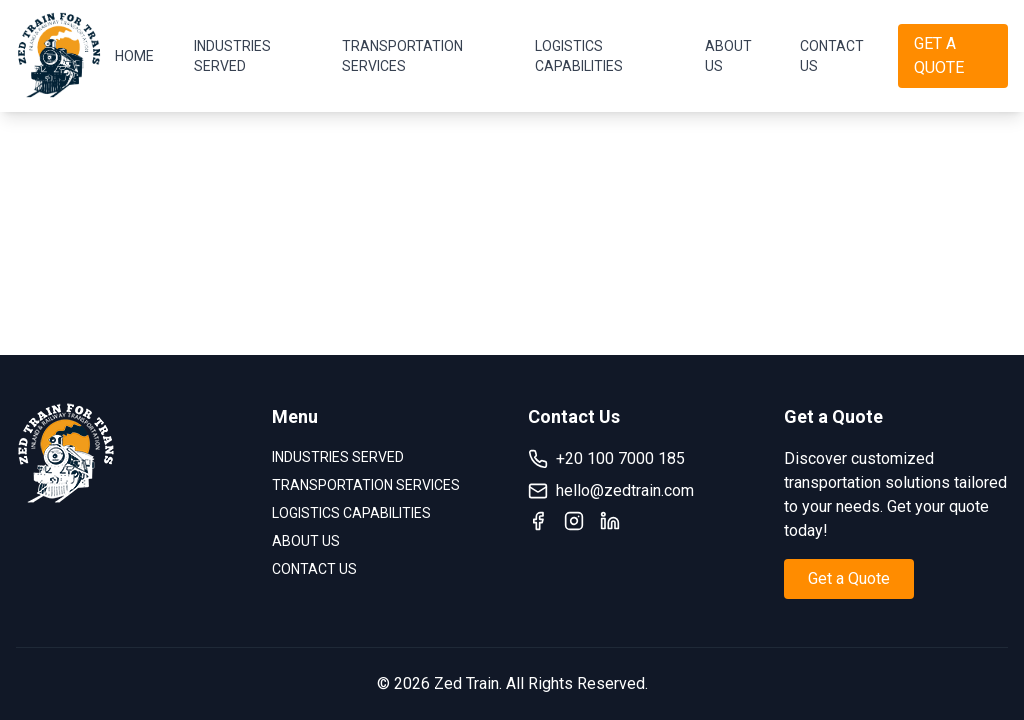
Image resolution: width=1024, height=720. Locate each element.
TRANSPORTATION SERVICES (402, 56)
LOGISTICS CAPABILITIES (579, 56)
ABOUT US (728, 56)
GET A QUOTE (939, 55)
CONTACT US (832, 56)
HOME (134, 56)
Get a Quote (849, 578)
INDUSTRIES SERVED (232, 56)
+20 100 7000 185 (606, 459)
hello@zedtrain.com (611, 491)
